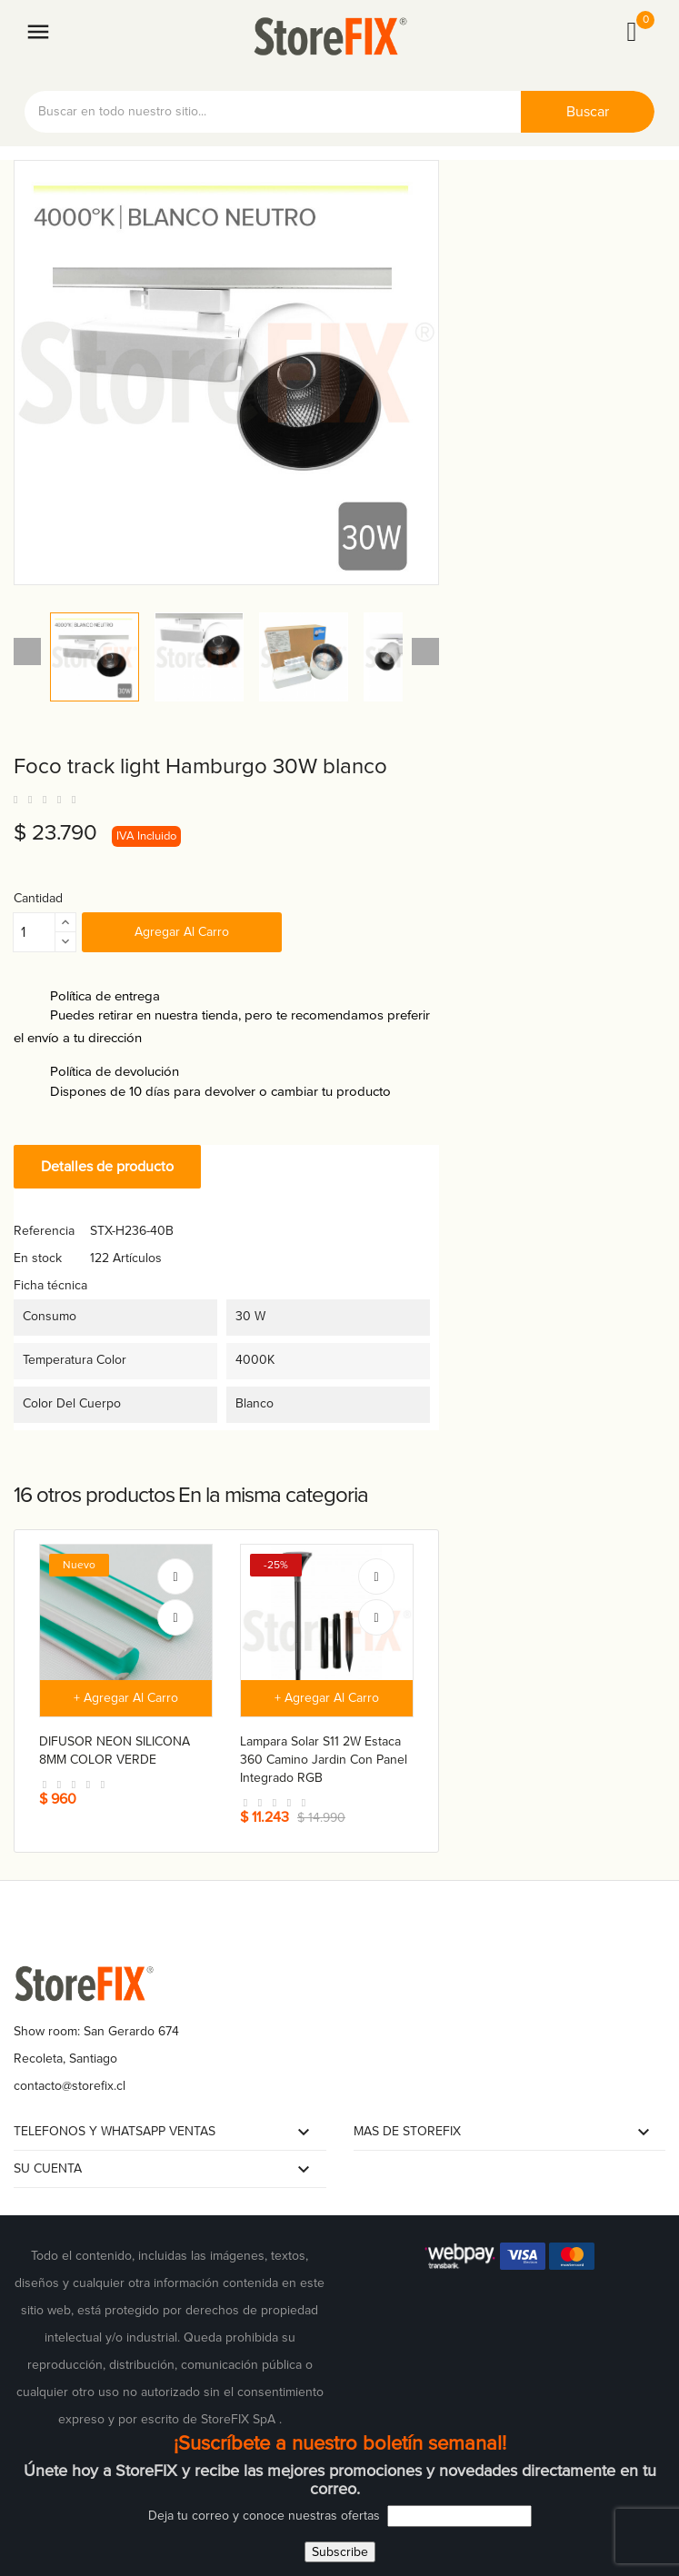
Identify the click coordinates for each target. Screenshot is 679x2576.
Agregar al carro (182, 932)
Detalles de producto (107, 1167)
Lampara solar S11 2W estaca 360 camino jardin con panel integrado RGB (323, 1759)
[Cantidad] (34, 932)
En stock (38, 1258)
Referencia (44, 1230)
